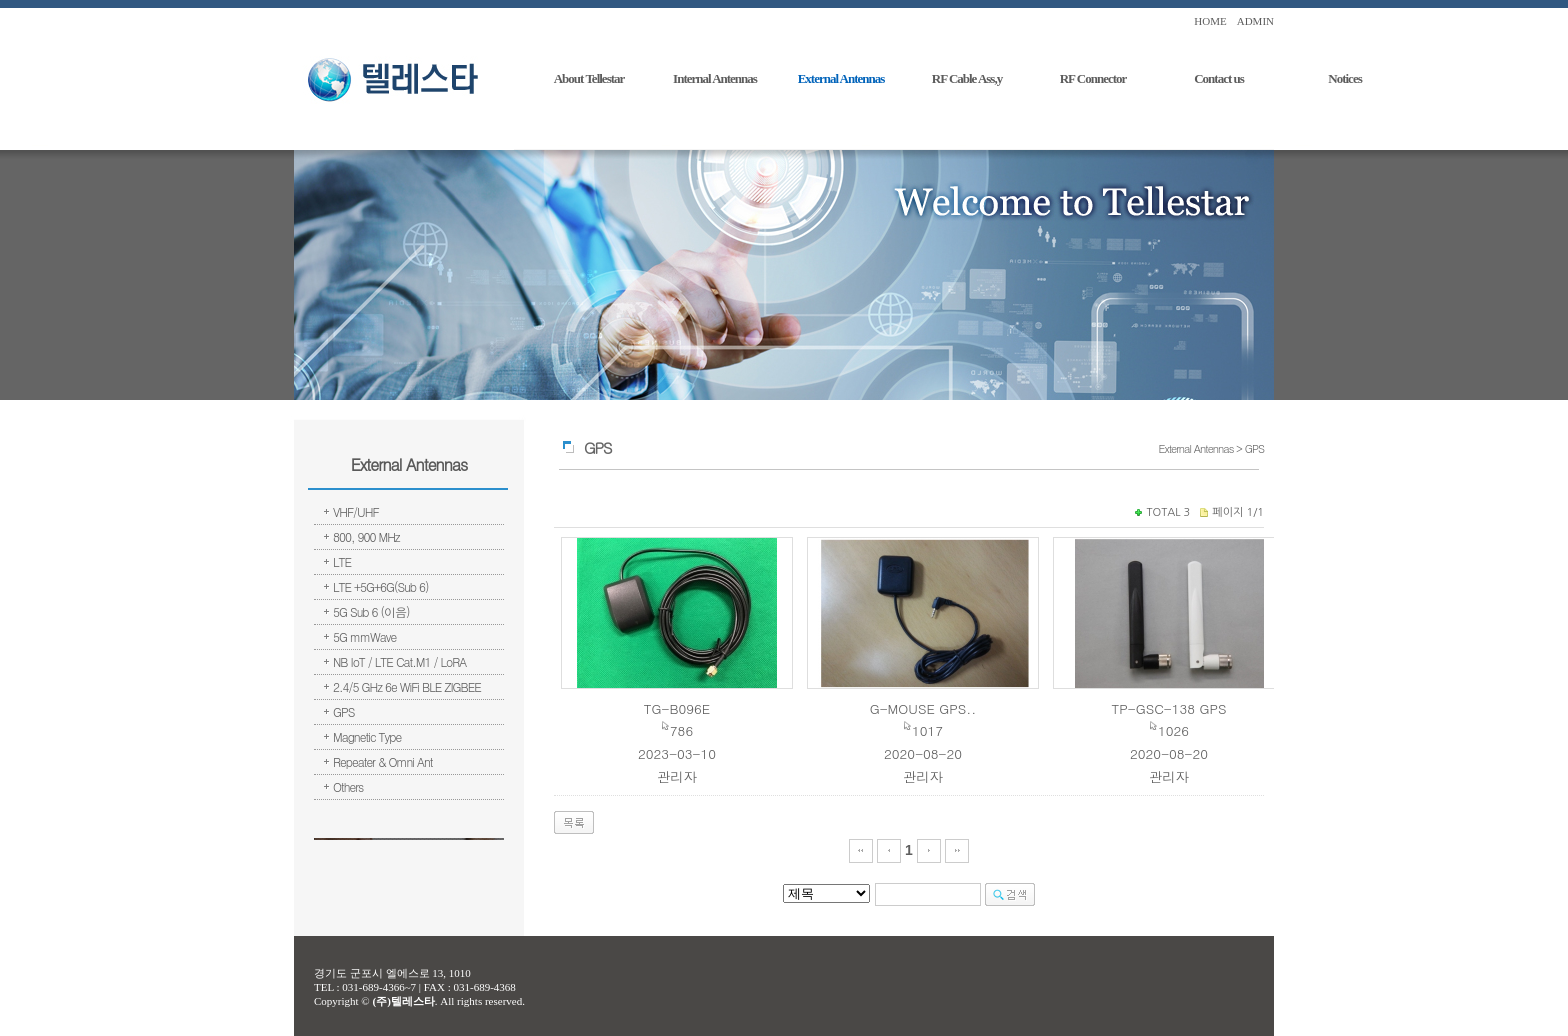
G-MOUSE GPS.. (923, 708)
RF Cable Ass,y (967, 78)
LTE (342, 561)
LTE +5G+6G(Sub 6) (381, 586)
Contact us (1219, 78)
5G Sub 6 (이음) (371, 611)
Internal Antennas (715, 78)
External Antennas (841, 78)
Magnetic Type (367, 736)
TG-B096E (677, 708)
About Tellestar (589, 78)
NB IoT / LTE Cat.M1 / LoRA (399, 661)
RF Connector (1093, 78)
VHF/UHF (356, 511)
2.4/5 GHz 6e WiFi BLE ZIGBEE (407, 686)
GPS (343, 711)
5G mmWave (364, 636)
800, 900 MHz (366, 536)
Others (348, 786)
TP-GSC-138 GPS (1168, 708)
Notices (1344, 78)
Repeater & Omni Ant (383, 761)
